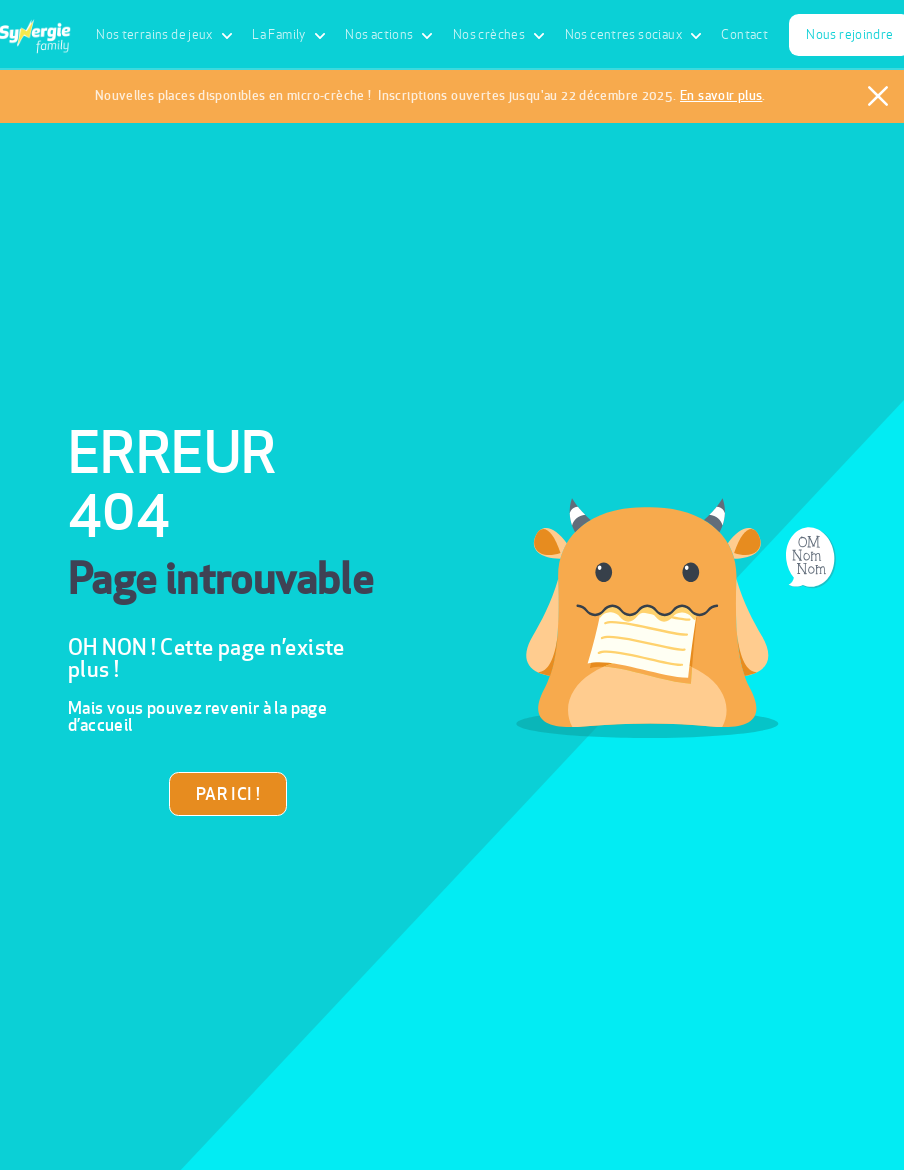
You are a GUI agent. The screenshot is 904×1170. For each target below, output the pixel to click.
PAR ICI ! (228, 794)
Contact (744, 34)
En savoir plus (721, 95)
